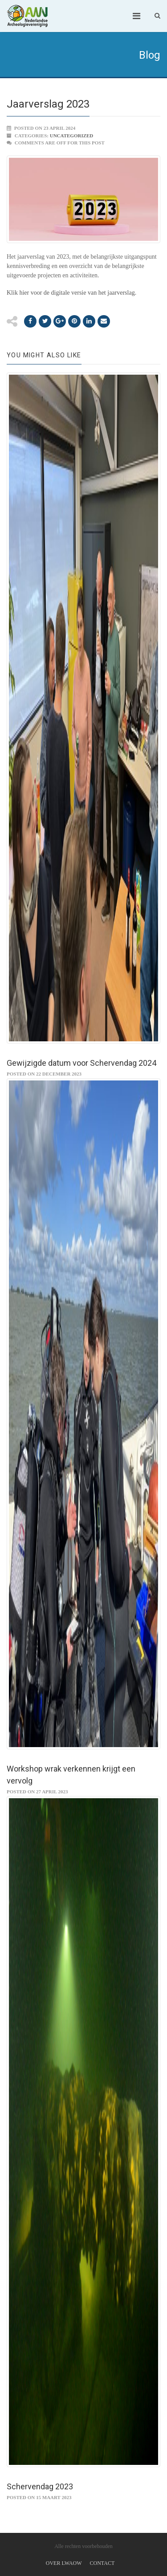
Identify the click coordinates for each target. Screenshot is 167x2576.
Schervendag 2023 (40, 2486)
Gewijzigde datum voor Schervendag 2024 (81, 1063)
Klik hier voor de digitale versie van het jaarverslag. (71, 292)
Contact (102, 2563)
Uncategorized (72, 135)
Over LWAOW (64, 2563)
